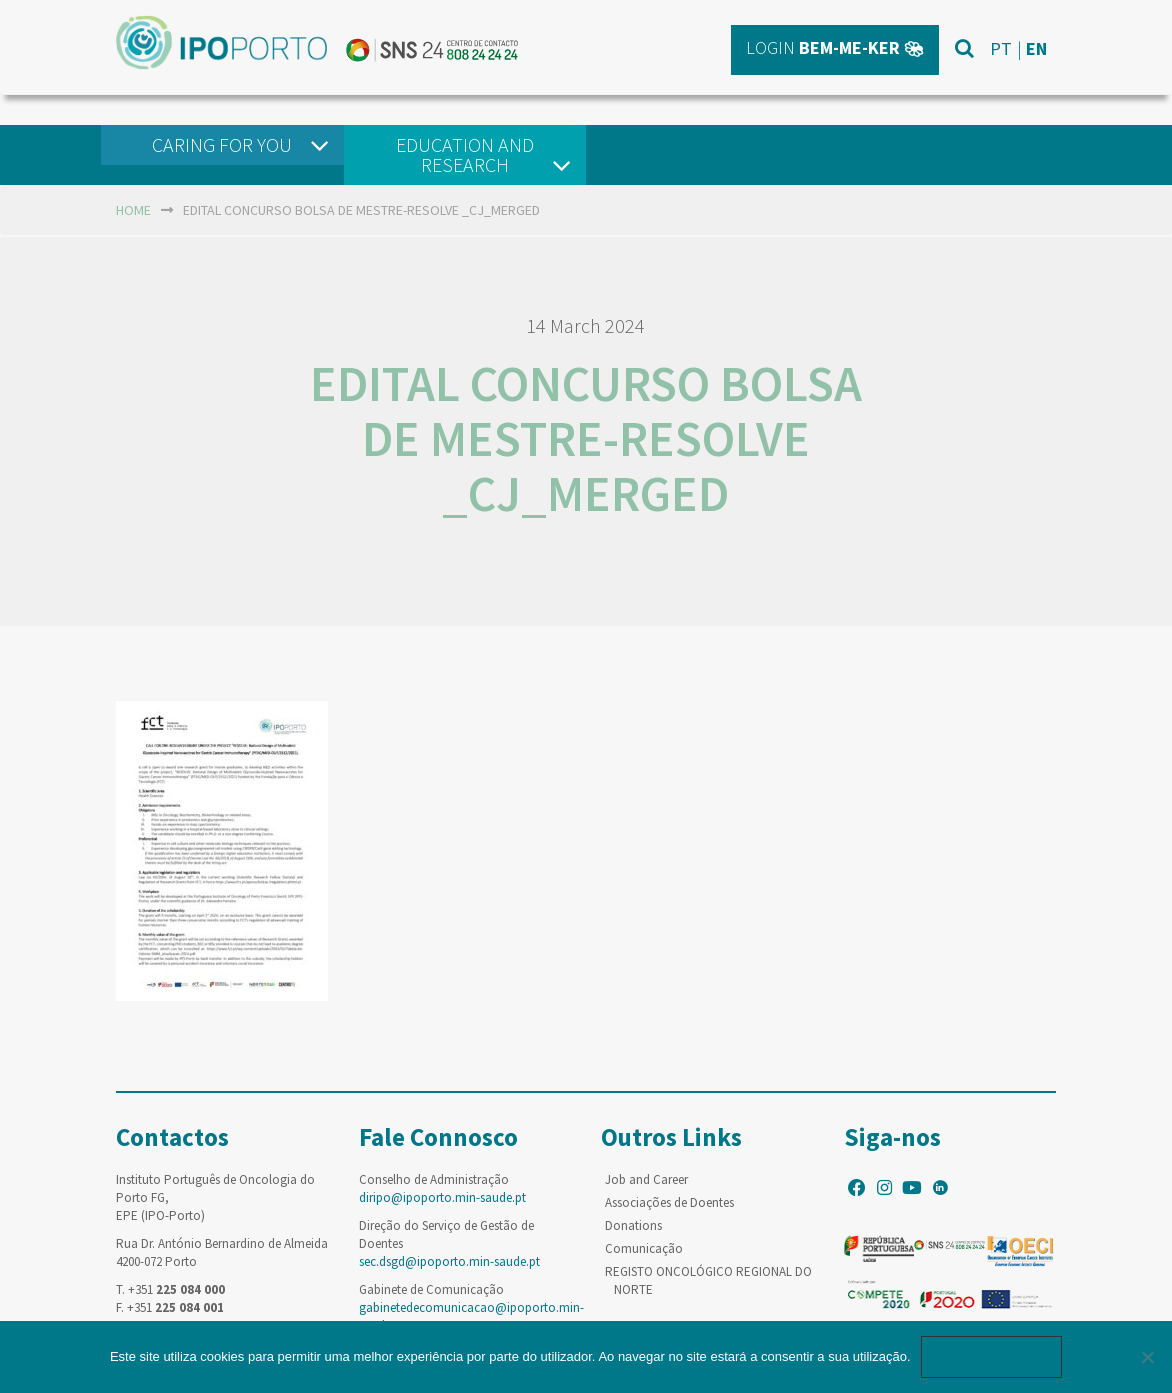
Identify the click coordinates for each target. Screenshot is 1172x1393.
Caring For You (222, 144)
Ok (992, 1356)
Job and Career (646, 1179)
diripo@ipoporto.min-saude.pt (442, 1197)
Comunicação (644, 1248)
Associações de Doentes (669, 1202)
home (133, 210)
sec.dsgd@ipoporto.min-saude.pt (449, 1261)
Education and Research (465, 154)
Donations (633, 1225)
